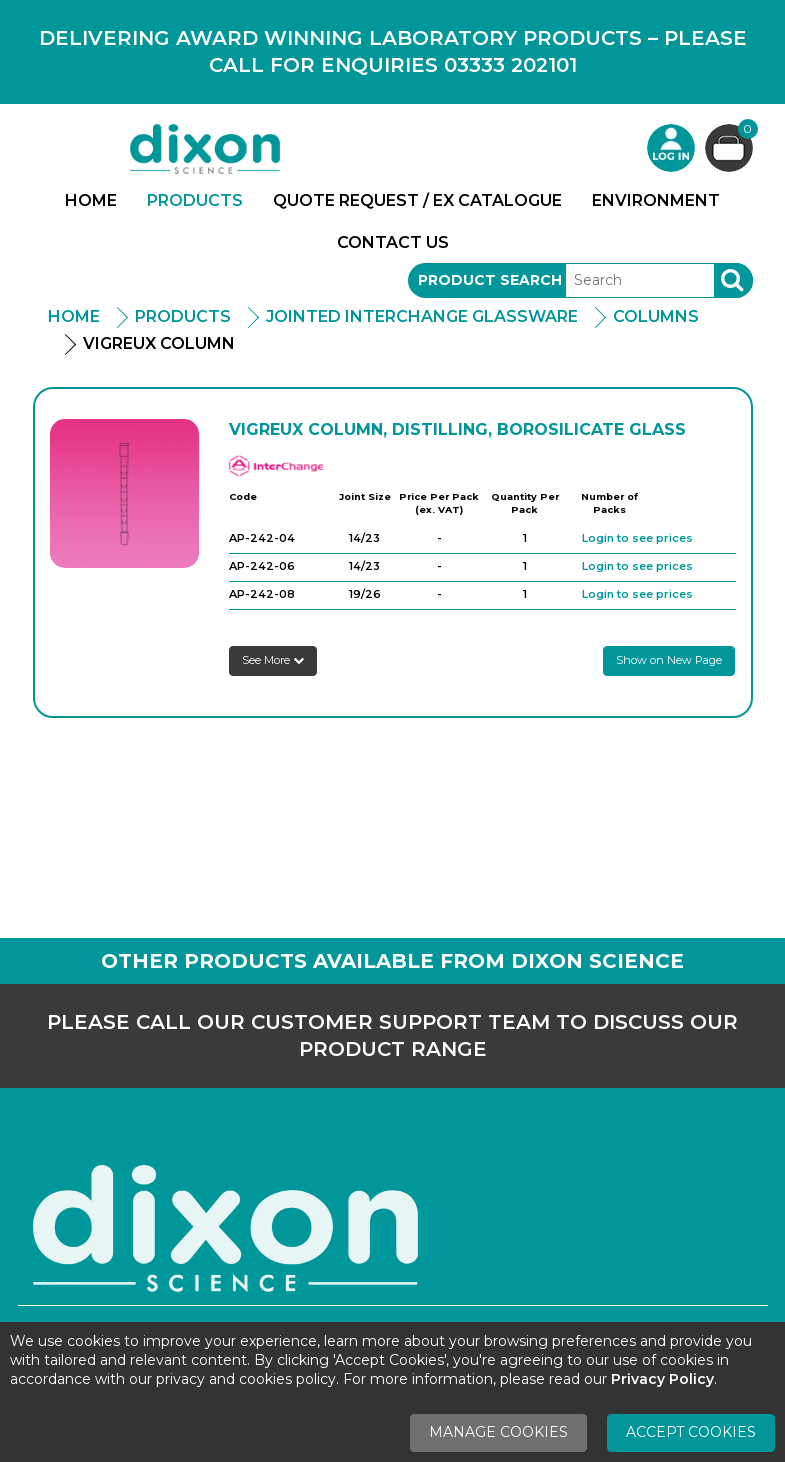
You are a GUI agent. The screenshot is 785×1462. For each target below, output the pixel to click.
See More (273, 660)
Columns (656, 316)
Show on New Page (669, 660)
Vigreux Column (159, 343)
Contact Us (393, 242)
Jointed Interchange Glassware (422, 316)
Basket (745, 131)
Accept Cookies (691, 1432)
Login (671, 148)
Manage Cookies (498, 1432)
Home (91, 200)
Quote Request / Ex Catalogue (417, 200)
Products (195, 200)
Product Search (490, 280)
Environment (656, 200)
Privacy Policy (662, 1379)
